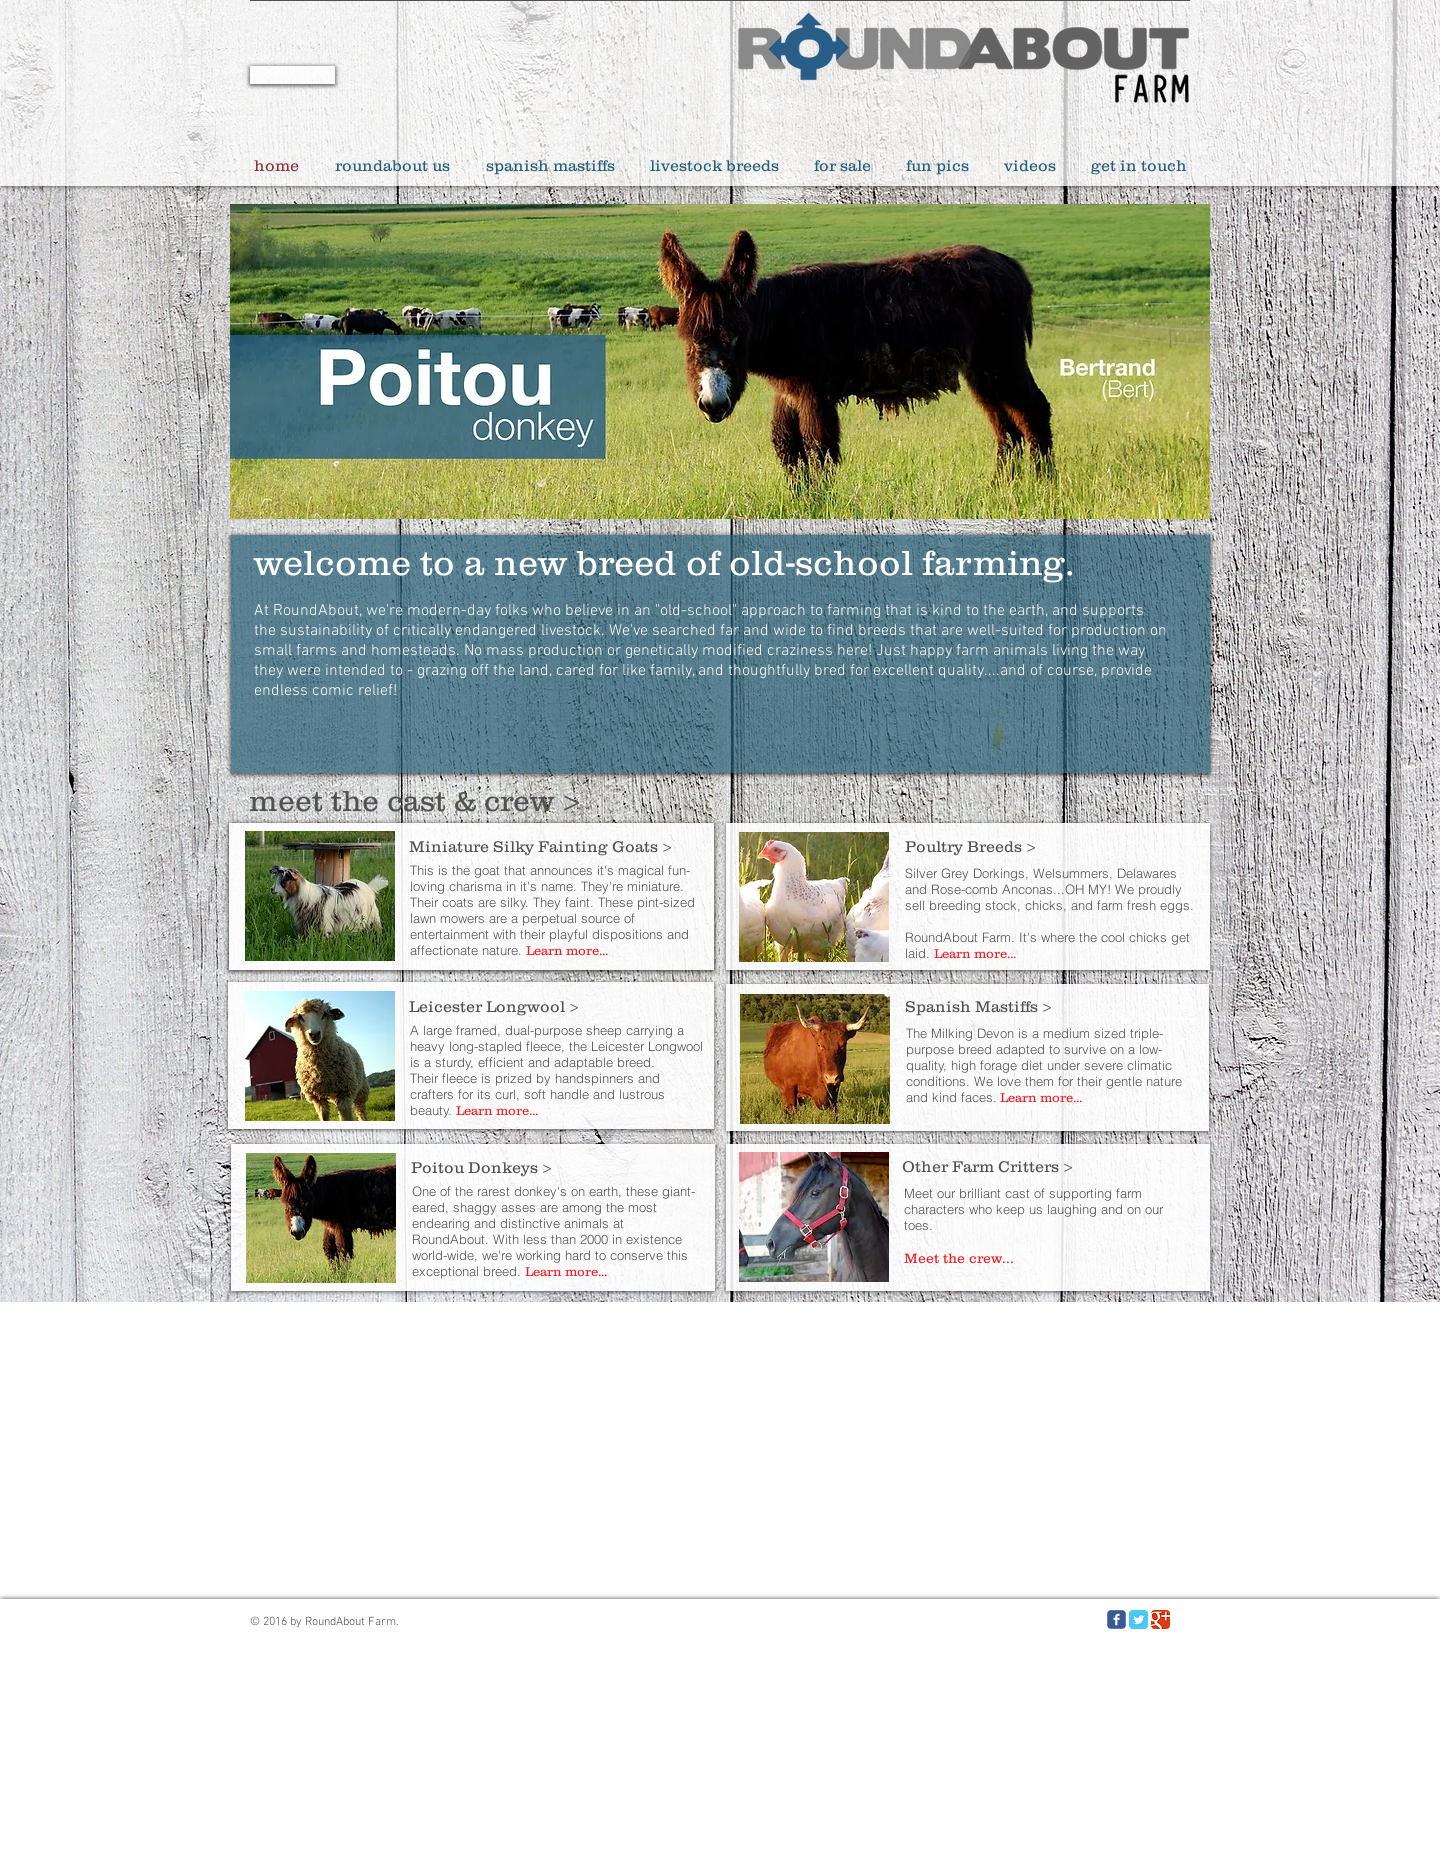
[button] (720, 361)
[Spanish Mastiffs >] (1050, 1006)
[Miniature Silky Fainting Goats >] (554, 846)
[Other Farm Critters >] (1047, 1166)
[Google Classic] (1160, 1619)
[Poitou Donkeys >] (556, 1167)
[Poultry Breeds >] (1050, 846)
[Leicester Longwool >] (554, 1006)
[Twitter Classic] (1138, 1619)
